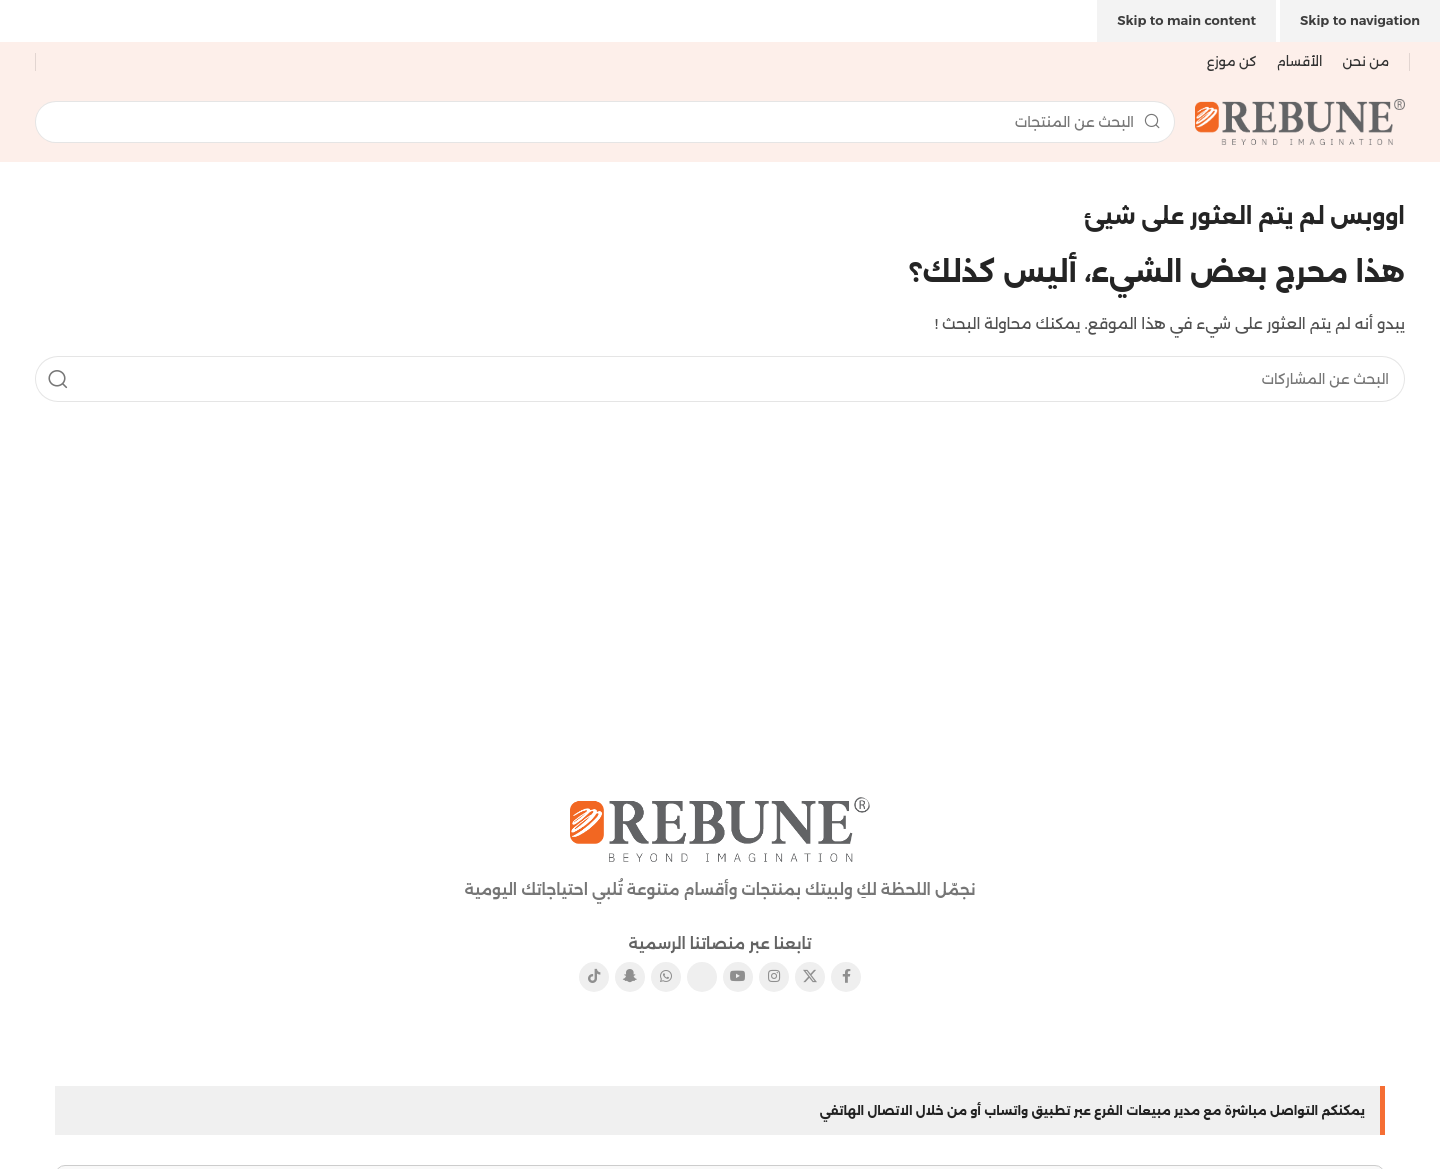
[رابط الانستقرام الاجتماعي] (774, 977)
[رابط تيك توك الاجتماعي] (594, 977)
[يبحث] (605, 122)
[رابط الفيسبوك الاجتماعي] (846, 977)
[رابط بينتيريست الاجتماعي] (702, 977)
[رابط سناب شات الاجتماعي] (630, 977)
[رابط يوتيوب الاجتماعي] (738, 977)
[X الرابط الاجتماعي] (810, 977)
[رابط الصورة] (720, 827)
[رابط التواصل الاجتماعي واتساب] (666, 977)
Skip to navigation (1360, 20)
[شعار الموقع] (1300, 120)
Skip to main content (1186, 20)
